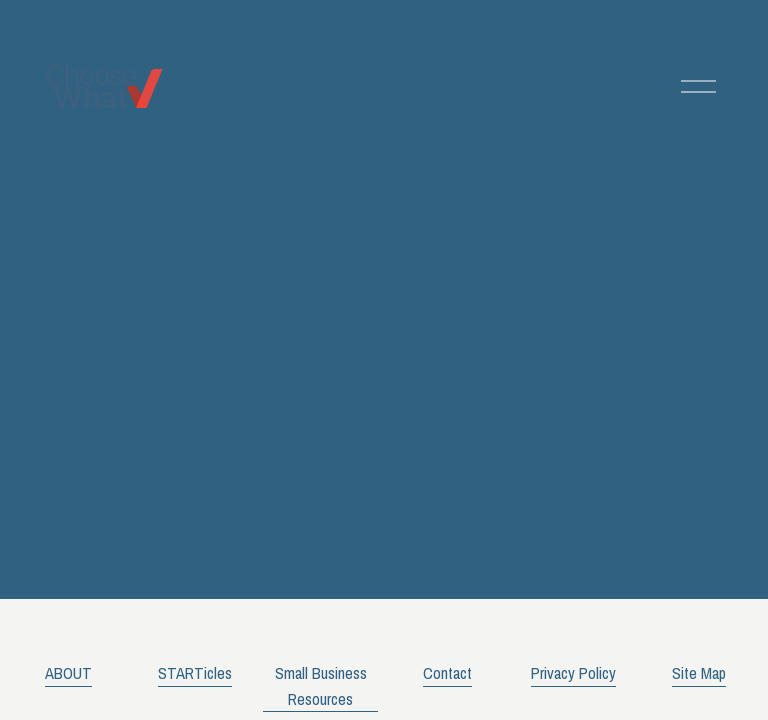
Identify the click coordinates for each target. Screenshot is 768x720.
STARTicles (195, 673)
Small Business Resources (321, 686)
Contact (447, 673)
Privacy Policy (573, 673)
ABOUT (68, 673)
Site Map (699, 673)
